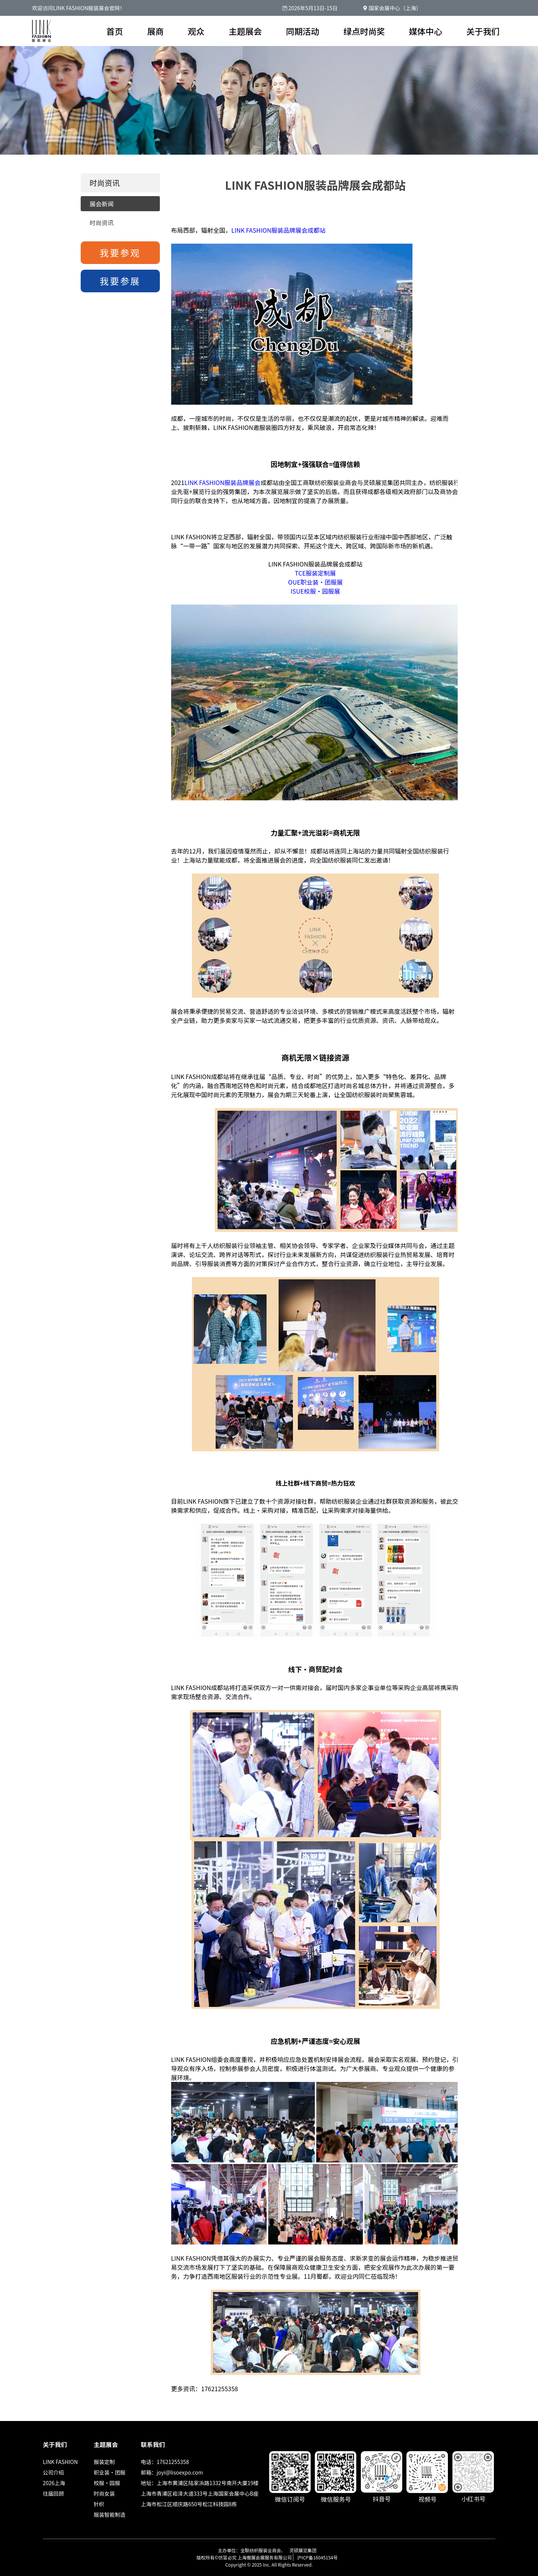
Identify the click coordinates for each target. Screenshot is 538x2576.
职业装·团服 (110, 2472)
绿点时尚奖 (364, 31)
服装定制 (104, 2461)
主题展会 (245, 31)
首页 (114, 31)
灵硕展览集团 (303, 2550)
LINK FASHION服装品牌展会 (222, 482)
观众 (196, 31)
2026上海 (54, 2483)
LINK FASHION (60, 2461)
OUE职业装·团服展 (315, 581)
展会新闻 (102, 203)
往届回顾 (53, 2493)
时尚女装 (104, 2493)
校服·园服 (107, 2483)
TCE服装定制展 (315, 572)
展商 (155, 31)
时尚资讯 (102, 222)
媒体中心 (425, 31)
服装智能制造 (110, 2514)
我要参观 (120, 252)
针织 (99, 2504)
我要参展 (120, 280)
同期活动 (302, 31)
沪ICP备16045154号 (317, 2557)
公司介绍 (53, 2472)
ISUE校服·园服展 (315, 591)
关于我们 (483, 31)
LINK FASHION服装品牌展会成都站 (278, 230)
